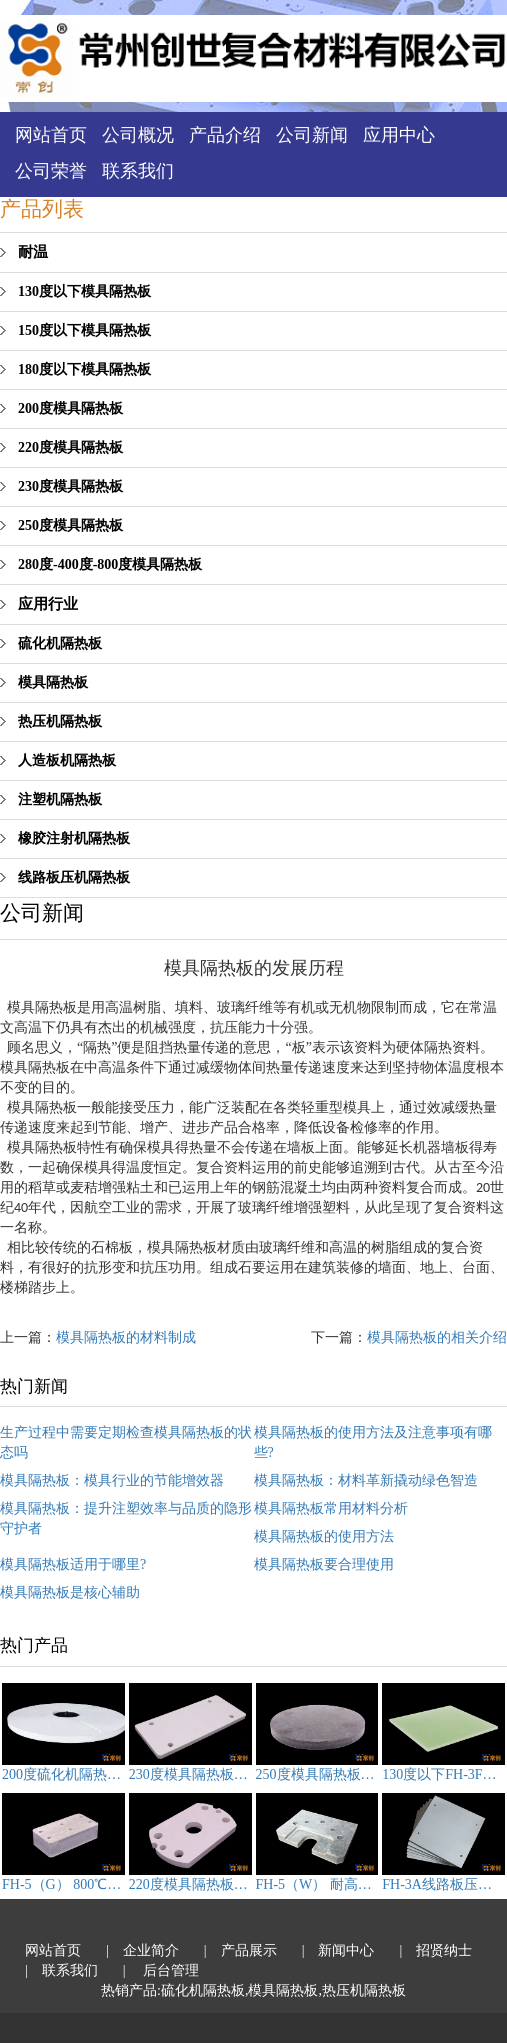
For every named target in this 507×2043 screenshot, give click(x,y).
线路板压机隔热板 (74, 877)
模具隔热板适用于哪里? (73, 1564)
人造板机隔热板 (67, 760)
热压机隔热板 (60, 721)
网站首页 (51, 135)
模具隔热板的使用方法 (324, 1536)
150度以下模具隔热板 (84, 330)
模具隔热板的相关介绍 (437, 1337)
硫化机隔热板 (60, 643)
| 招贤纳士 (435, 1950)
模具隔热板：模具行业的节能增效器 (112, 1480)
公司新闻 (312, 135)
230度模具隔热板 (70, 486)
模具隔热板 (53, 682)
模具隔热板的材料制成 (126, 1337)
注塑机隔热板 (60, 799)
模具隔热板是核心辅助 (70, 1592)
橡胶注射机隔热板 (74, 838)
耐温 (33, 252)
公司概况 (138, 135)
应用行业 (48, 604)
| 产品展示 (240, 1950)
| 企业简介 (142, 1950)
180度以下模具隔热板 (84, 369)
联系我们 (138, 171)
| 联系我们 (61, 1970)
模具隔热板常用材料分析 (331, 1508)
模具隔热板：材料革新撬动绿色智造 (366, 1480)
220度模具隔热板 (70, 447)
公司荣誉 (51, 171)
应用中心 (399, 135)
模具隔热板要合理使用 (324, 1564)
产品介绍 (225, 135)
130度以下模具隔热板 (84, 291)
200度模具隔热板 (70, 408)
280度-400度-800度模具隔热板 (110, 564)
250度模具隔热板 (70, 525)
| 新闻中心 (338, 1950)
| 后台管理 (161, 1970)
